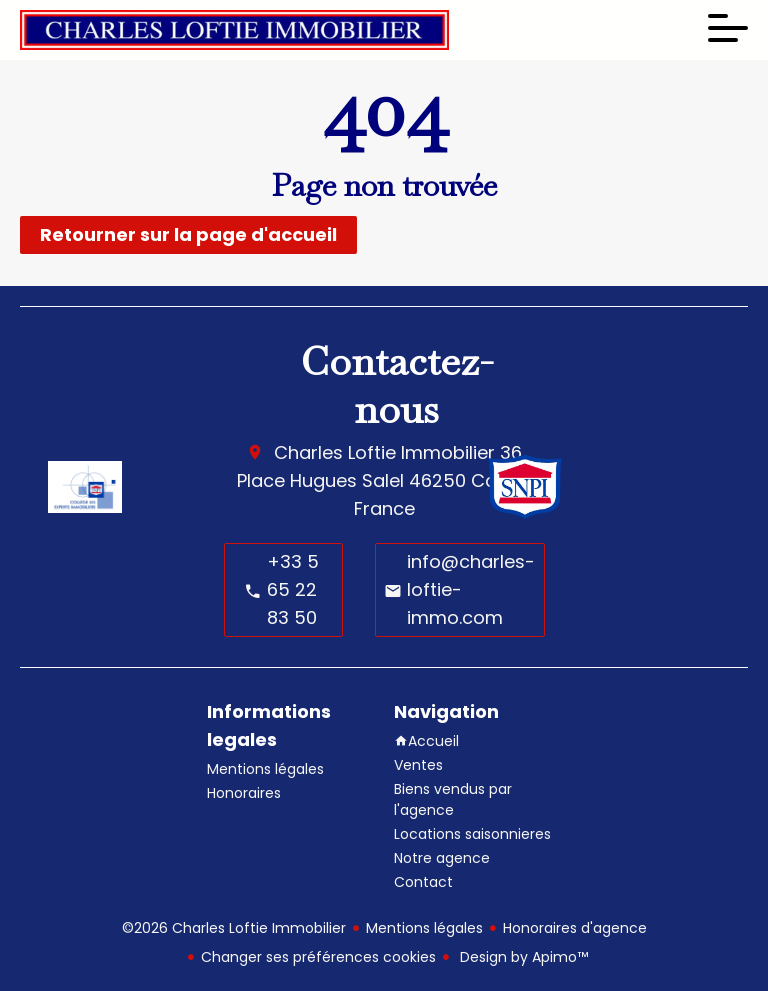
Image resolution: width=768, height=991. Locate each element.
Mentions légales (424, 928)
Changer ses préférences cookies (318, 957)
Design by (522, 957)
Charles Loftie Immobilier (384, 452)
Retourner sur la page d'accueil (188, 234)
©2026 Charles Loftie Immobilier (234, 928)
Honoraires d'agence (575, 928)
